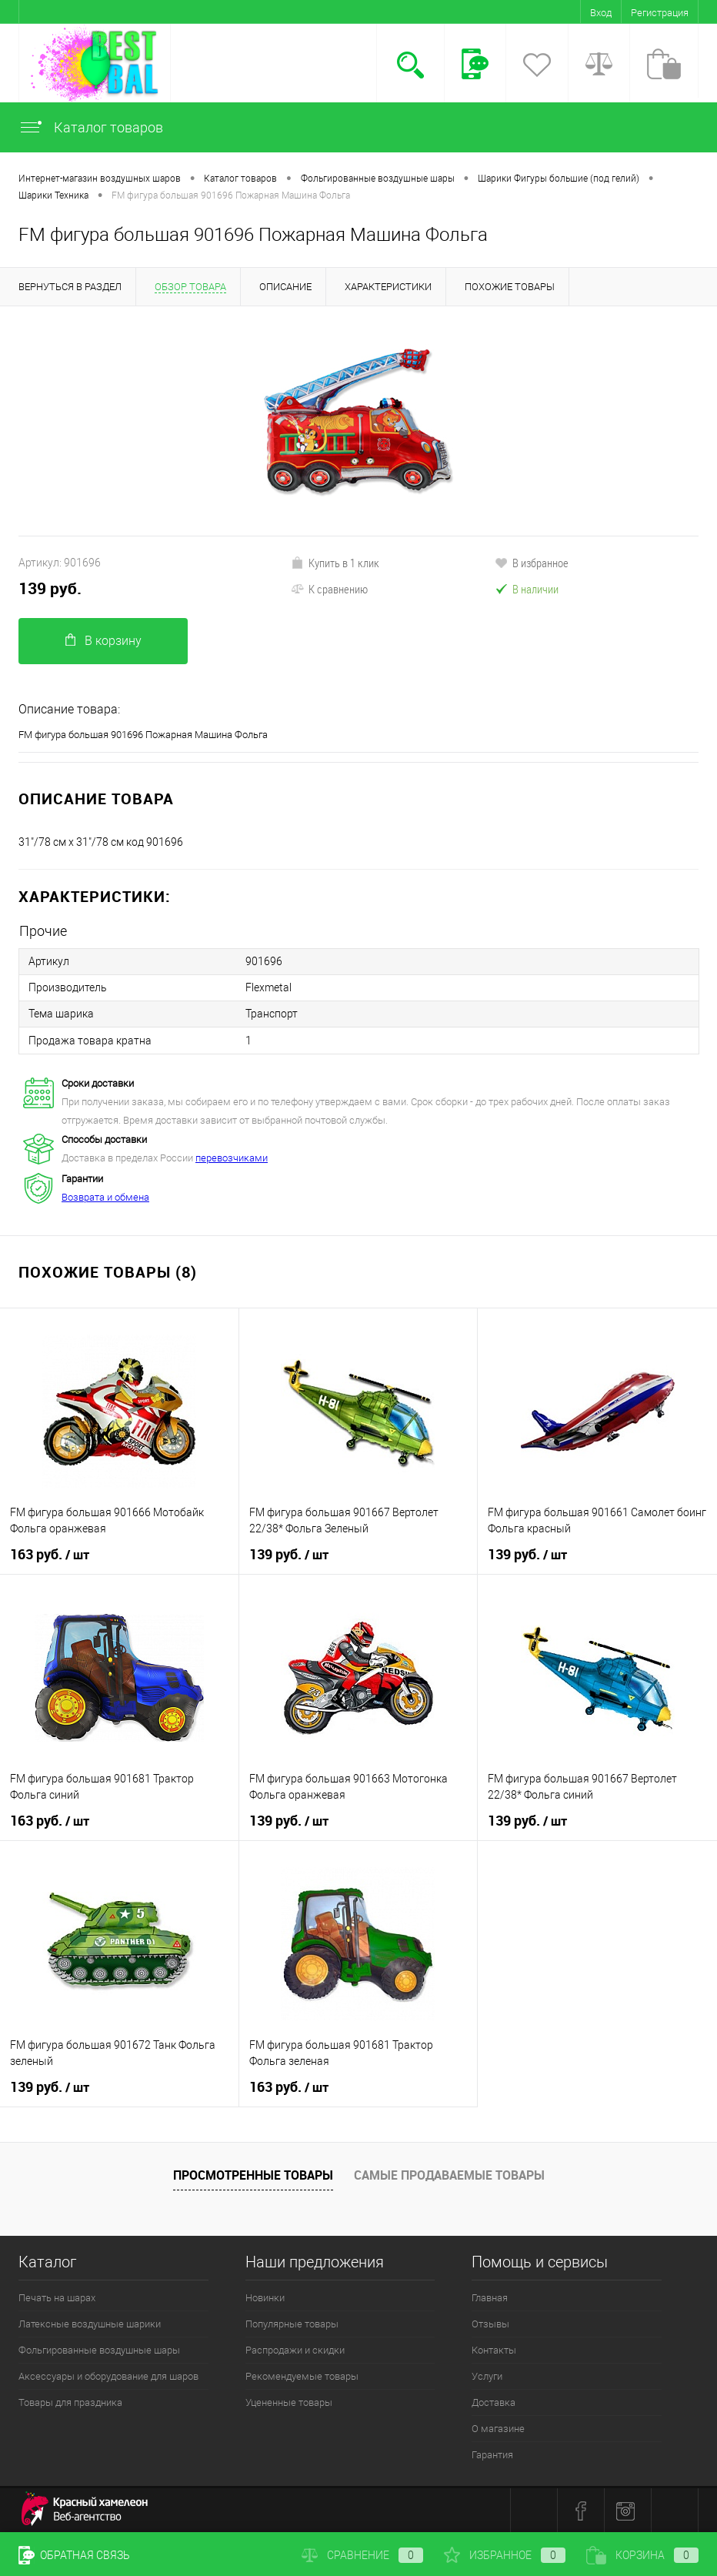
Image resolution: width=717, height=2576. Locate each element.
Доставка (493, 2401)
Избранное (504, 2555)
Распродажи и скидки (295, 2349)
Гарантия (492, 2454)
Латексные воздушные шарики (89, 2323)
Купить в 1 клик (335, 562)
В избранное (532, 562)
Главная (490, 2297)
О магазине (498, 2428)
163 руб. (49, 1553)
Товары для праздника (70, 2401)
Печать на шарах (56, 2297)
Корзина (642, 2555)
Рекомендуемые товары (301, 2375)
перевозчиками (231, 1157)
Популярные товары (291, 2323)
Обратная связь (74, 2555)
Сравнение (362, 2555)
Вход (601, 12)
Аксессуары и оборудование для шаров (108, 2375)
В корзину (103, 640)
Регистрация (660, 12)
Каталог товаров (90, 127)
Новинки (265, 2297)
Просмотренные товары (253, 2174)
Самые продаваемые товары (449, 2174)
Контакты (494, 2349)
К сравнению (329, 588)
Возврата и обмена (105, 1196)
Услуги (487, 2375)
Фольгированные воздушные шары (99, 2349)
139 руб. (50, 588)
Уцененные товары (288, 2401)
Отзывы (490, 2323)
